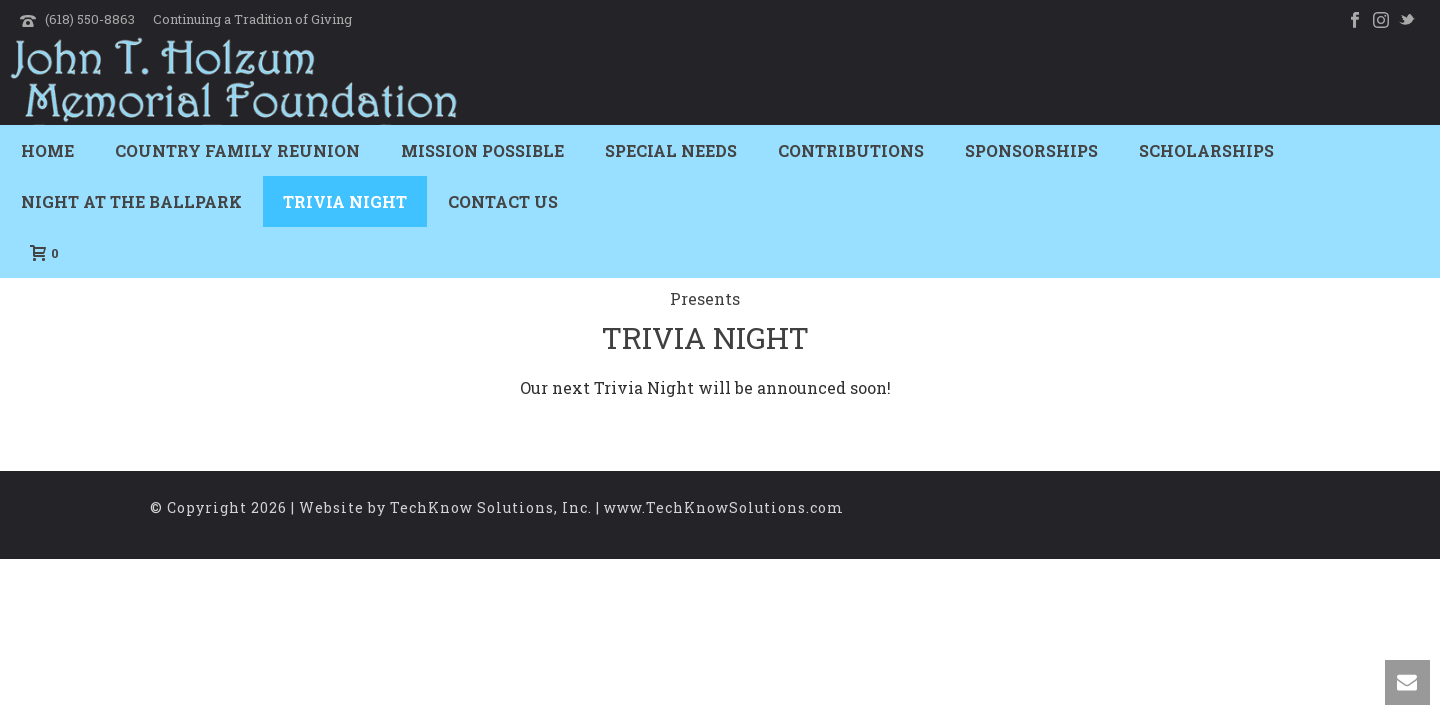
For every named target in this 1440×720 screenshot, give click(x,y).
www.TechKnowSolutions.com (724, 507)
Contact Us (503, 201)
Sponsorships (1031, 150)
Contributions (851, 150)
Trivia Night (345, 201)
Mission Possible (482, 150)
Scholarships (1206, 150)
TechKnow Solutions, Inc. (491, 507)
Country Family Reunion (237, 150)
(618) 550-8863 (90, 19)
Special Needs (671, 150)
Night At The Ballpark (131, 201)
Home (47, 150)
